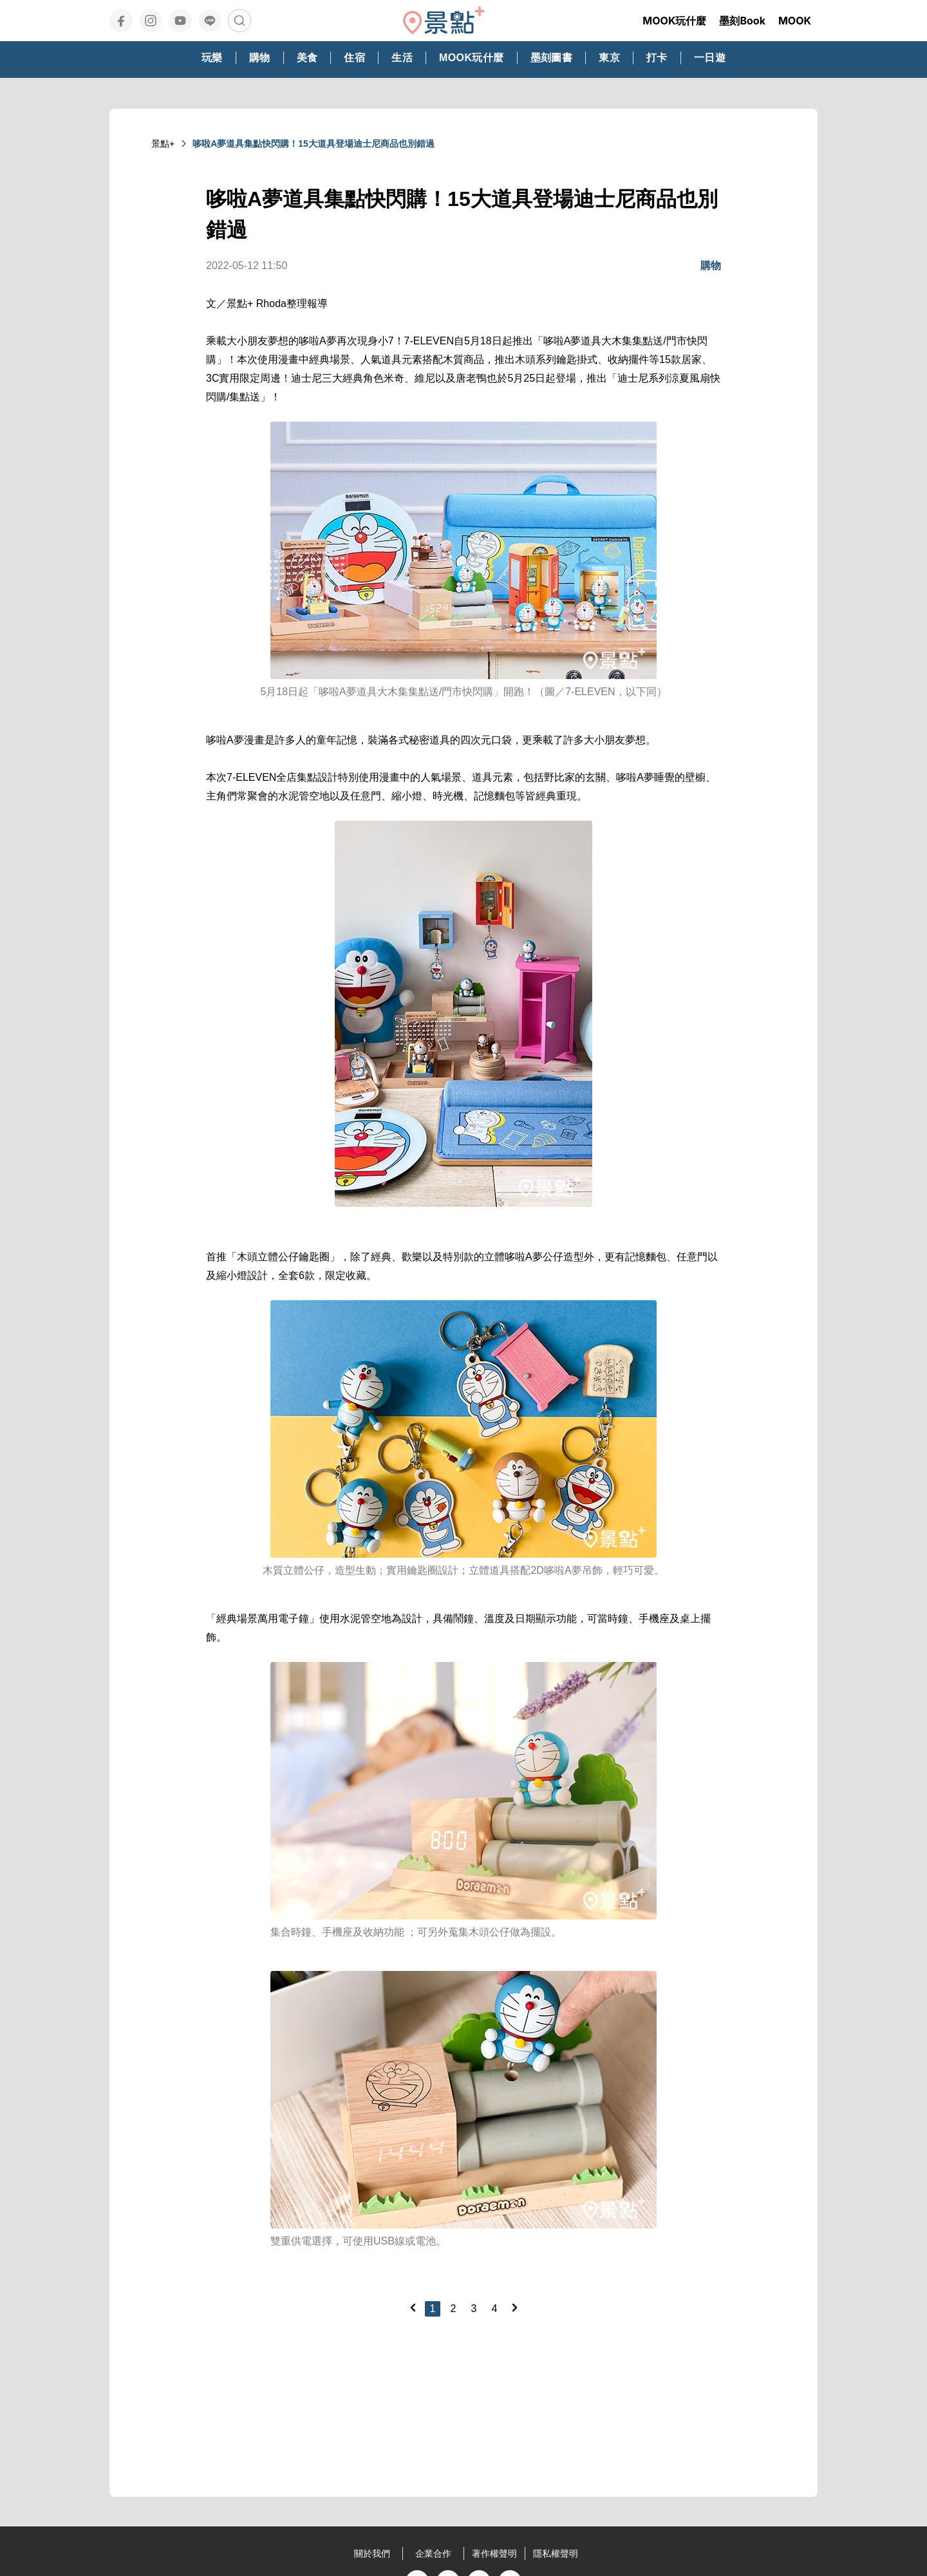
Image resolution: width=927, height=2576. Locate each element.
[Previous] (413, 2308)
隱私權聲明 (555, 2553)
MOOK (794, 20)
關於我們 (372, 2553)
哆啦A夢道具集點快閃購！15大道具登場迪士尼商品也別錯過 (313, 143)
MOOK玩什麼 (674, 20)
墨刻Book (742, 20)
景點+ (162, 143)
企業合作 (433, 2553)
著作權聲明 (494, 2553)
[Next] (514, 2308)
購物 (710, 265)
